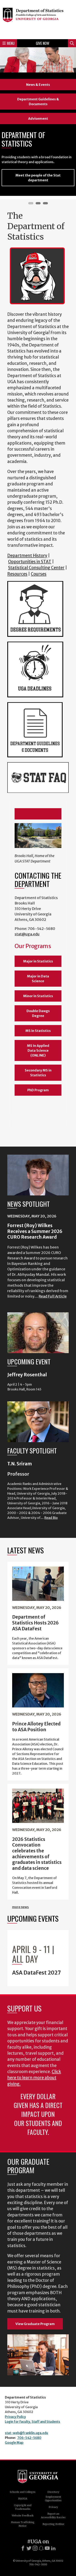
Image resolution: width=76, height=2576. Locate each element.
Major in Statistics (38, 961)
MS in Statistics (38, 1031)
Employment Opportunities (53, 2498)
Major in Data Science (38, 978)
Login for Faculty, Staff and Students (32, 2422)
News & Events (38, 85)
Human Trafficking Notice (22, 2524)
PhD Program (38, 1090)
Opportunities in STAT (29, 561)
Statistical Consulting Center (36, 567)
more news (20, 1907)
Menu (8, 43)
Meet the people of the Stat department (38, 177)
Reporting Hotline (53, 2524)
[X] (29, 2548)
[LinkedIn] (53, 2548)
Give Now (42, 43)
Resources (17, 574)
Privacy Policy (15, 2417)
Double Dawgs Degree (38, 1013)
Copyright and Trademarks (22, 2507)
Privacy (53, 2507)
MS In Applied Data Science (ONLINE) (38, 1050)
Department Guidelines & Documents (38, 101)
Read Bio (51, 1518)
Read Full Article (53, 1296)
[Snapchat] (41, 2548)
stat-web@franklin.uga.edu (26, 2433)
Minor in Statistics (38, 996)
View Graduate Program (35, 2324)
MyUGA (22, 2498)
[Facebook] (22, 2548)
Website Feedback (22, 2515)
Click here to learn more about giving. (34, 2078)
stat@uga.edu (27, 934)
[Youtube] (47, 2548)
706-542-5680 (29, 2438)
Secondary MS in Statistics (38, 1072)
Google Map (14, 2443)
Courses (38, 574)
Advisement (38, 118)
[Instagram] (35, 2548)
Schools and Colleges (22, 2491)
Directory (53, 2491)
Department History (27, 555)
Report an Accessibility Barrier (53, 2515)
